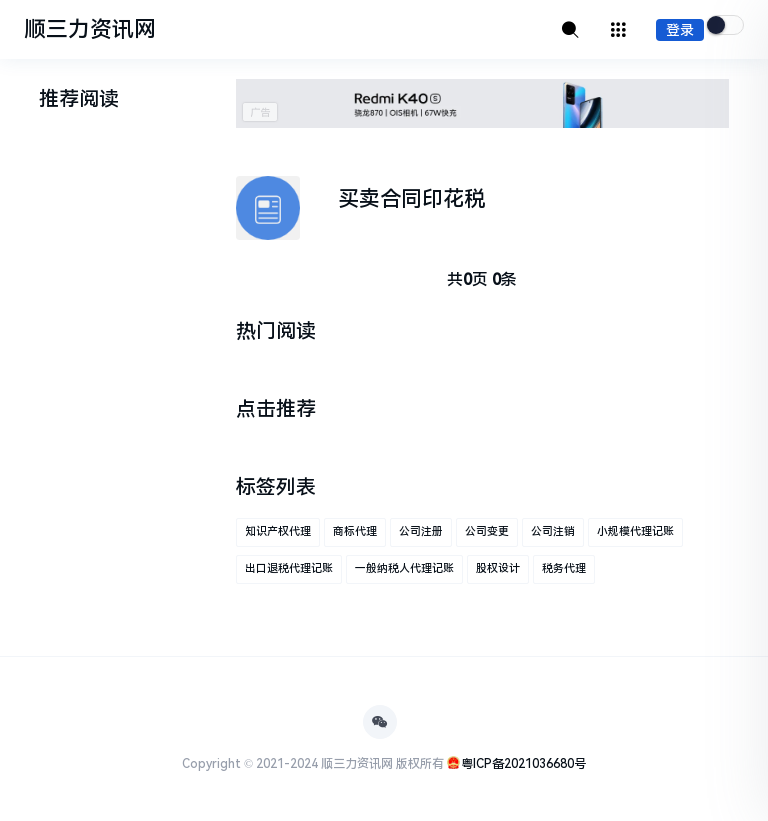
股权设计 (498, 568)
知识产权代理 (278, 531)
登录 (680, 30)
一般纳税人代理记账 (404, 568)
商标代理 (355, 531)
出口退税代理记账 (289, 568)
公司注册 (421, 531)
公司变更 (487, 531)
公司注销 (553, 531)
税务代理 (564, 568)
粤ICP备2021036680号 (523, 764)
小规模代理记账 (635, 531)
